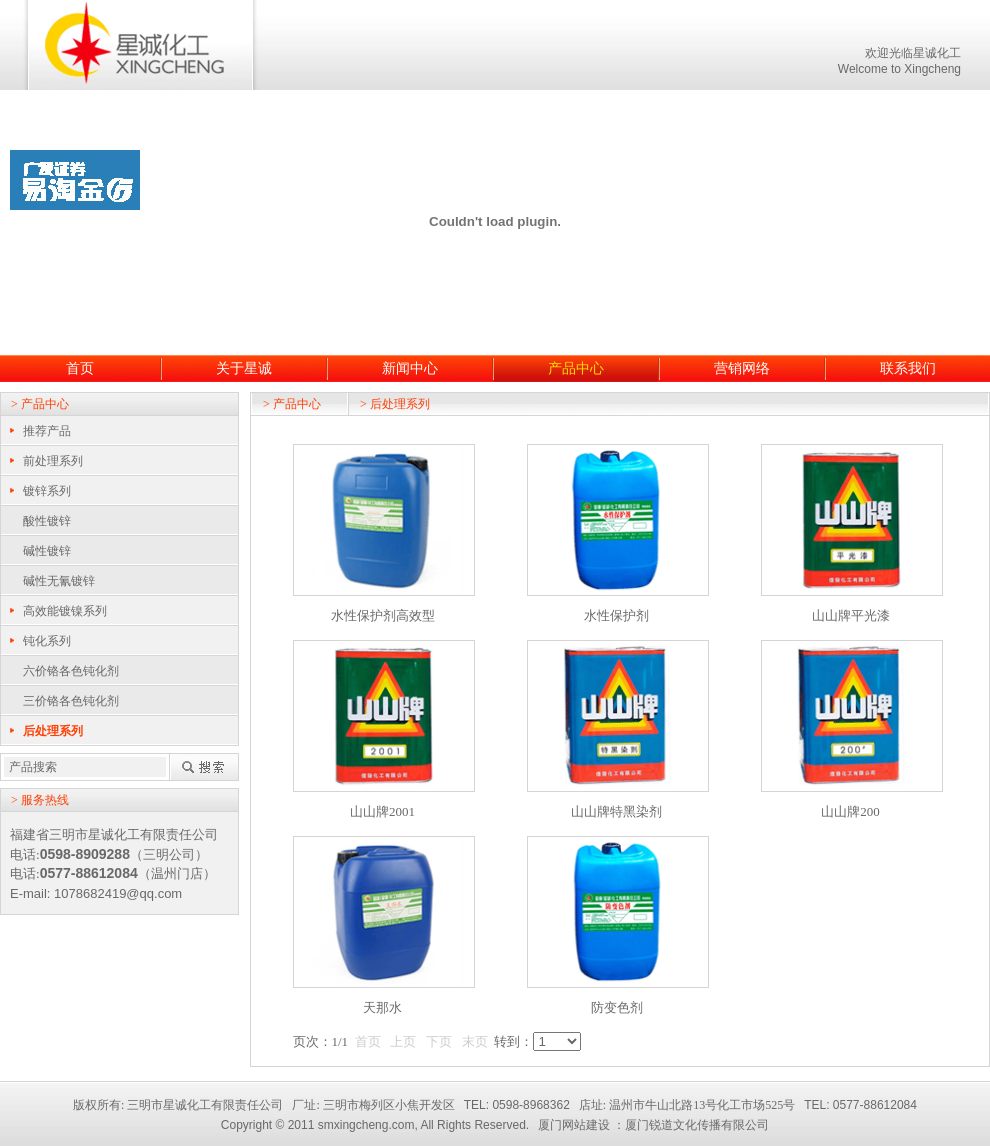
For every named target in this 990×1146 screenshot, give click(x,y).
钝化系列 (47, 641)
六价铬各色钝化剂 (71, 671)
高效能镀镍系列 (65, 611)
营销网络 (742, 368)
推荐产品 (47, 431)
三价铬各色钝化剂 (71, 701)
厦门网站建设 (574, 1125)
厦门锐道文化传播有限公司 (697, 1125)
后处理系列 (53, 731)
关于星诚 (244, 368)
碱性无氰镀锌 (59, 581)
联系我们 (908, 368)
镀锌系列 (47, 491)
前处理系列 (53, 461)
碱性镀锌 (47, 551)
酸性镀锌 (47, 521)
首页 (80, 368)
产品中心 (576, 368)
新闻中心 (410, 368)
